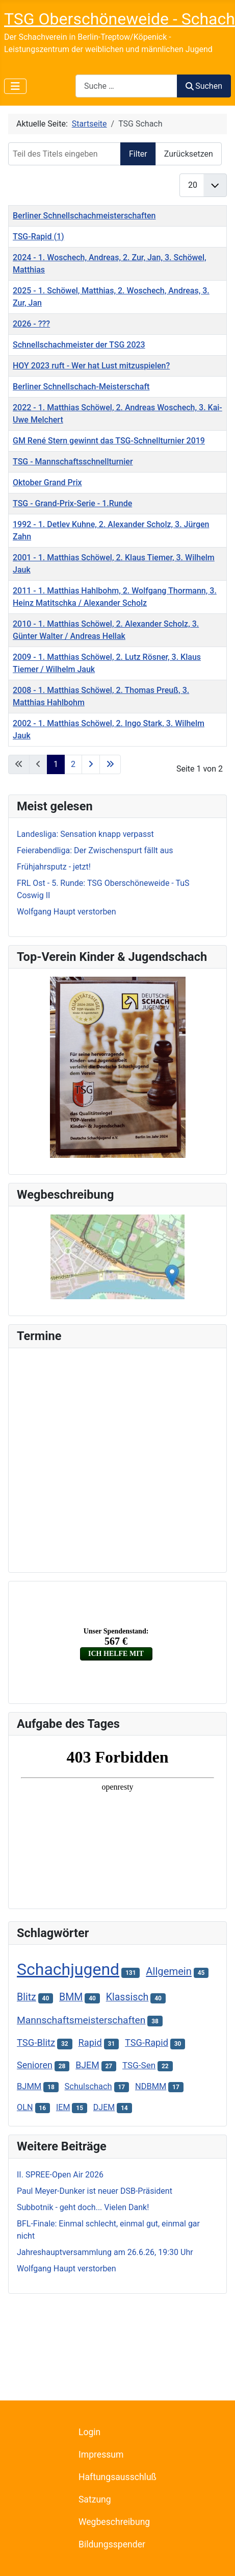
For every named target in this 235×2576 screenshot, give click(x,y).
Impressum (101, 2454)
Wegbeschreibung (114, 2522)
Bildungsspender (112, 2544)
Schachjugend (68, 1969)
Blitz (26, 1997)
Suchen (204, 86)
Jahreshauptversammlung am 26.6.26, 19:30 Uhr (105, 2252)
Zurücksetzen (188, 154)
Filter (138, 154)
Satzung (95, 2499)
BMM (71, 1997)
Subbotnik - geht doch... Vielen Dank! (83, 2207)
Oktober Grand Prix (47, 482)
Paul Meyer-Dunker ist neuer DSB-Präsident (94, 2191)
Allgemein (169, 1971)
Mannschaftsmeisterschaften (81, 2020)
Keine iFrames (117, 1458)
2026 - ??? (31, 324)
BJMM (29, 2086)
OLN (25, 2107)
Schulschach (88, 2086)
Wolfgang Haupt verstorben (66, 2268)
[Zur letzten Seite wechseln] (110, 764)
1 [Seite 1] (56, 764)
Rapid (89, 2042)
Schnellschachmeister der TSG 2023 (79, 345)
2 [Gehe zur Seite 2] (73, 764)
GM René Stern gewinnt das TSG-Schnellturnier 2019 (109, 440)
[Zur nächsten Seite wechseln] (91, 764)
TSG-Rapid (146, 2042)
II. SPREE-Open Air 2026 (60, 2174)
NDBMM (150, 2086)
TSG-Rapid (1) (38, 236)
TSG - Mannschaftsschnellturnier (73, 461)
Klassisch (127, 1997)
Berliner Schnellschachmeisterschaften (84, 215)
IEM (63, 2107)
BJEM (87, 2065)
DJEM (104, 2107)
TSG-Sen (138, 2065)
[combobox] (126, 86)
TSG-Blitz (36, 2042)
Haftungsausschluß (117, 2477)
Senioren (35, 2065)
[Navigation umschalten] (15, 86)
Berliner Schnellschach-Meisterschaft (81, 386)
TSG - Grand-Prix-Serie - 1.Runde (72, 503)
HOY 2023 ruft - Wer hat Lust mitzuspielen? (91, 365)
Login (89, 2432)
